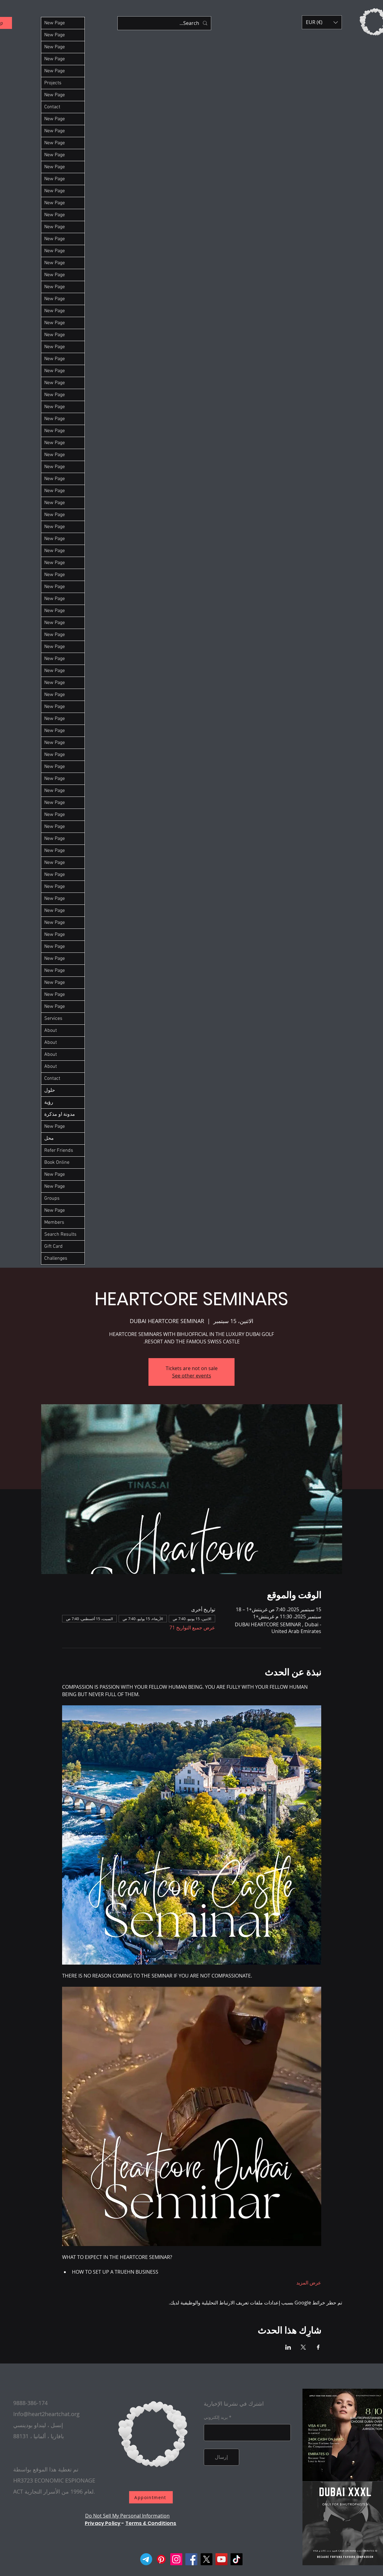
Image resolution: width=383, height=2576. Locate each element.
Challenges (55, 1258)
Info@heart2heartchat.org (46, 2414)
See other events (191, 1375)
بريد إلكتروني (216, 2417)
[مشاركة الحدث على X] (303, 2347)
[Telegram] (146, 2559)
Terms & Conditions (150, 2523)
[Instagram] (176, 2559)
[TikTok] (237, 2559)
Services (53, 1019)
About (50, 1031)
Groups (52, 1198)
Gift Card (53, 1246)
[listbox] (322, 22)
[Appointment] (151, 2497)
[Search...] (165, 23)
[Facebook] (191, 2559)
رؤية (48, 1102)
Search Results (60, 1234)
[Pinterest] (161, 2559)
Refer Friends (58, 1150)
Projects (52, 83)
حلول (49, 1090)
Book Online (56, 1162)
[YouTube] (221, 2559)
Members (54, 1222)
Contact (52, 107)
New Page (54, 23)
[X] (206, 2559)
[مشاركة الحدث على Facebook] (318, 2347)
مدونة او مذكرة (59, 1114)
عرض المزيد (308, 2282)
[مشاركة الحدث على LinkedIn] (288, 2347)
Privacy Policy (102, 2523)
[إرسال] (221, 2457)
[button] (322, 22)
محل (49, 1138)
